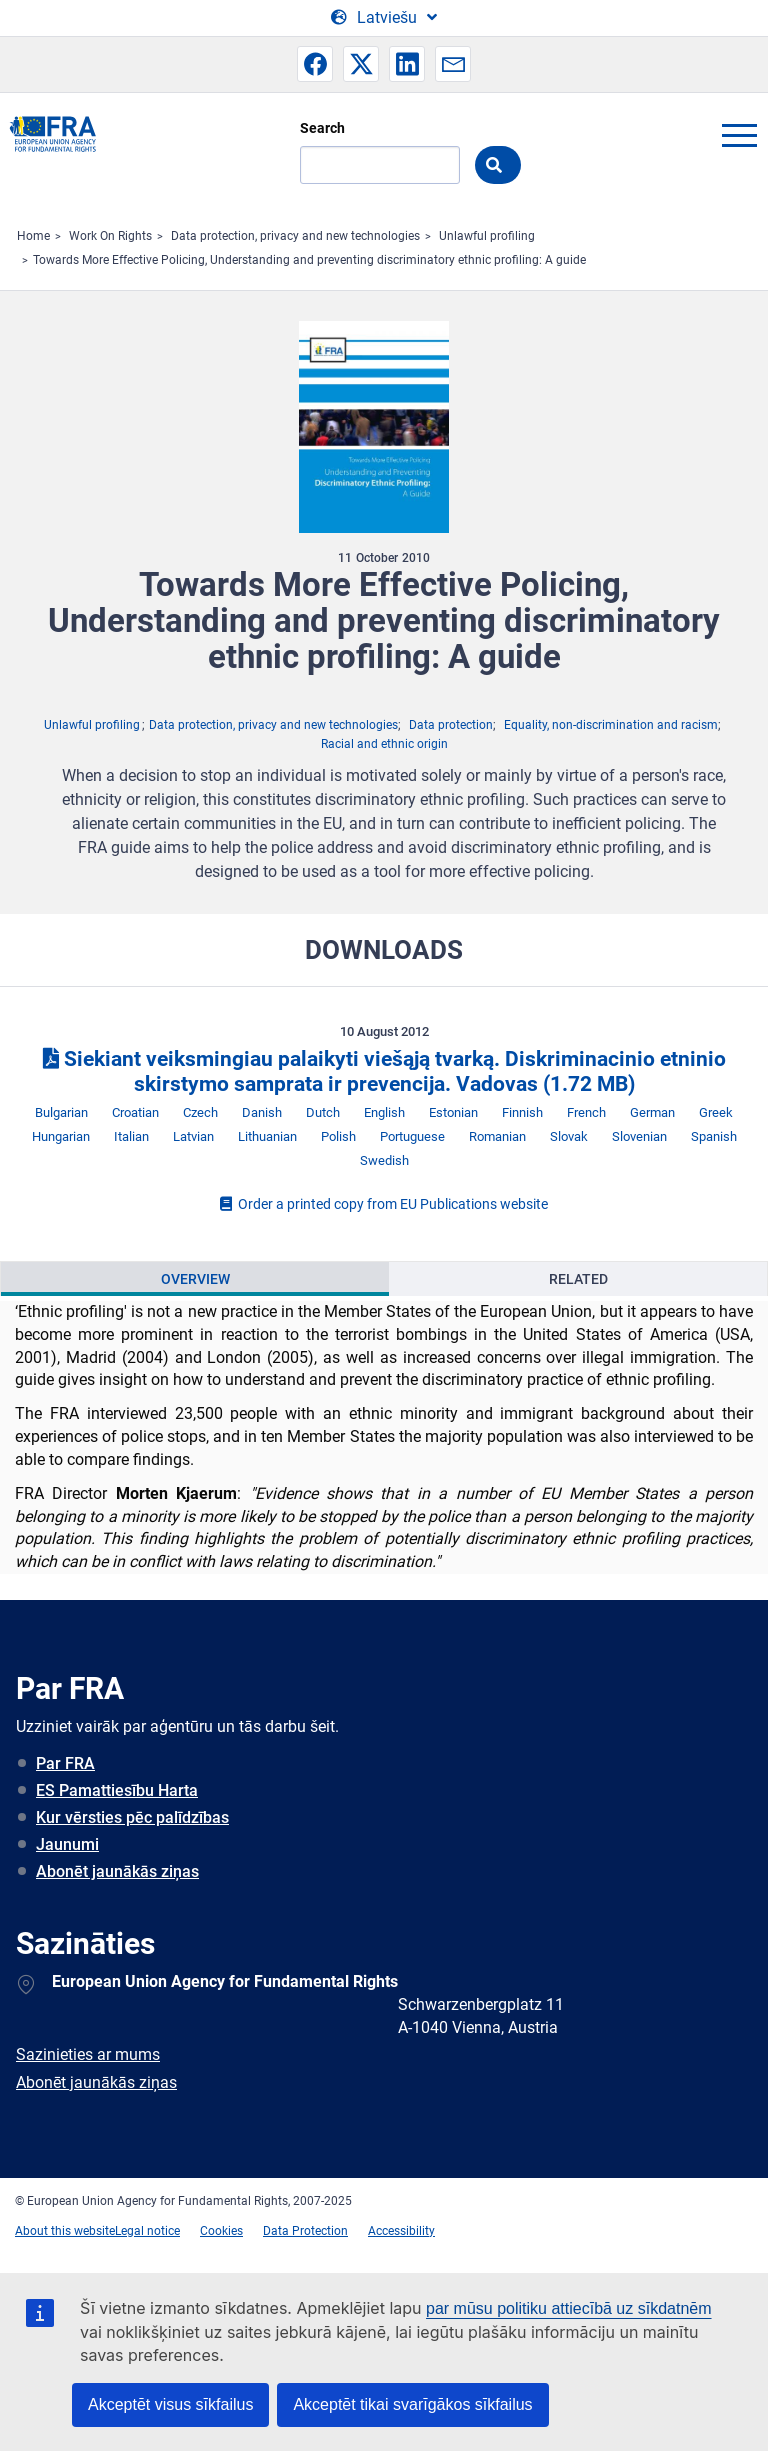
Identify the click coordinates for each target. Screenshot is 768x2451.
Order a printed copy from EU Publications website (384, 1204)
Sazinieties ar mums (88, 2054)
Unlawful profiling (487, 236)
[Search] (380, 165)
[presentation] (195, 1279)
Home (33, 236)
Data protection (451, 725)
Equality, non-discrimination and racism (611, 725)
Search (322, 128)
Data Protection (305, 2231)
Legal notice (147, 2231)
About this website (65, 2231)
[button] (315, 64)
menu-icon (739, 135)
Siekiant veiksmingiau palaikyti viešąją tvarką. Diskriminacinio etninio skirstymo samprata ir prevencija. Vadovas (384, 1071)
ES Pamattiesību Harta (117, 1790)
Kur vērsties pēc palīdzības (132, 1817)
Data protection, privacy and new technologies (295, 236)
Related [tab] (578, 1279)
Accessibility (401, 2231)
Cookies (221, 2231)
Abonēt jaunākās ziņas (117, 1871)
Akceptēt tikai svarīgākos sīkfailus (412, 2404)
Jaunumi (67, 1844)
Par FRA (65, 1763)
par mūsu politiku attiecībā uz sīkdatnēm (568, 2308)
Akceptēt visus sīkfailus (170, 2404)
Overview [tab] (195, 1279)
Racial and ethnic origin (384, 744)
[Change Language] (384, 18)
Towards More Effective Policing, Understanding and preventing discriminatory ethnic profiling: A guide (309, 260)
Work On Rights (110, 236)
